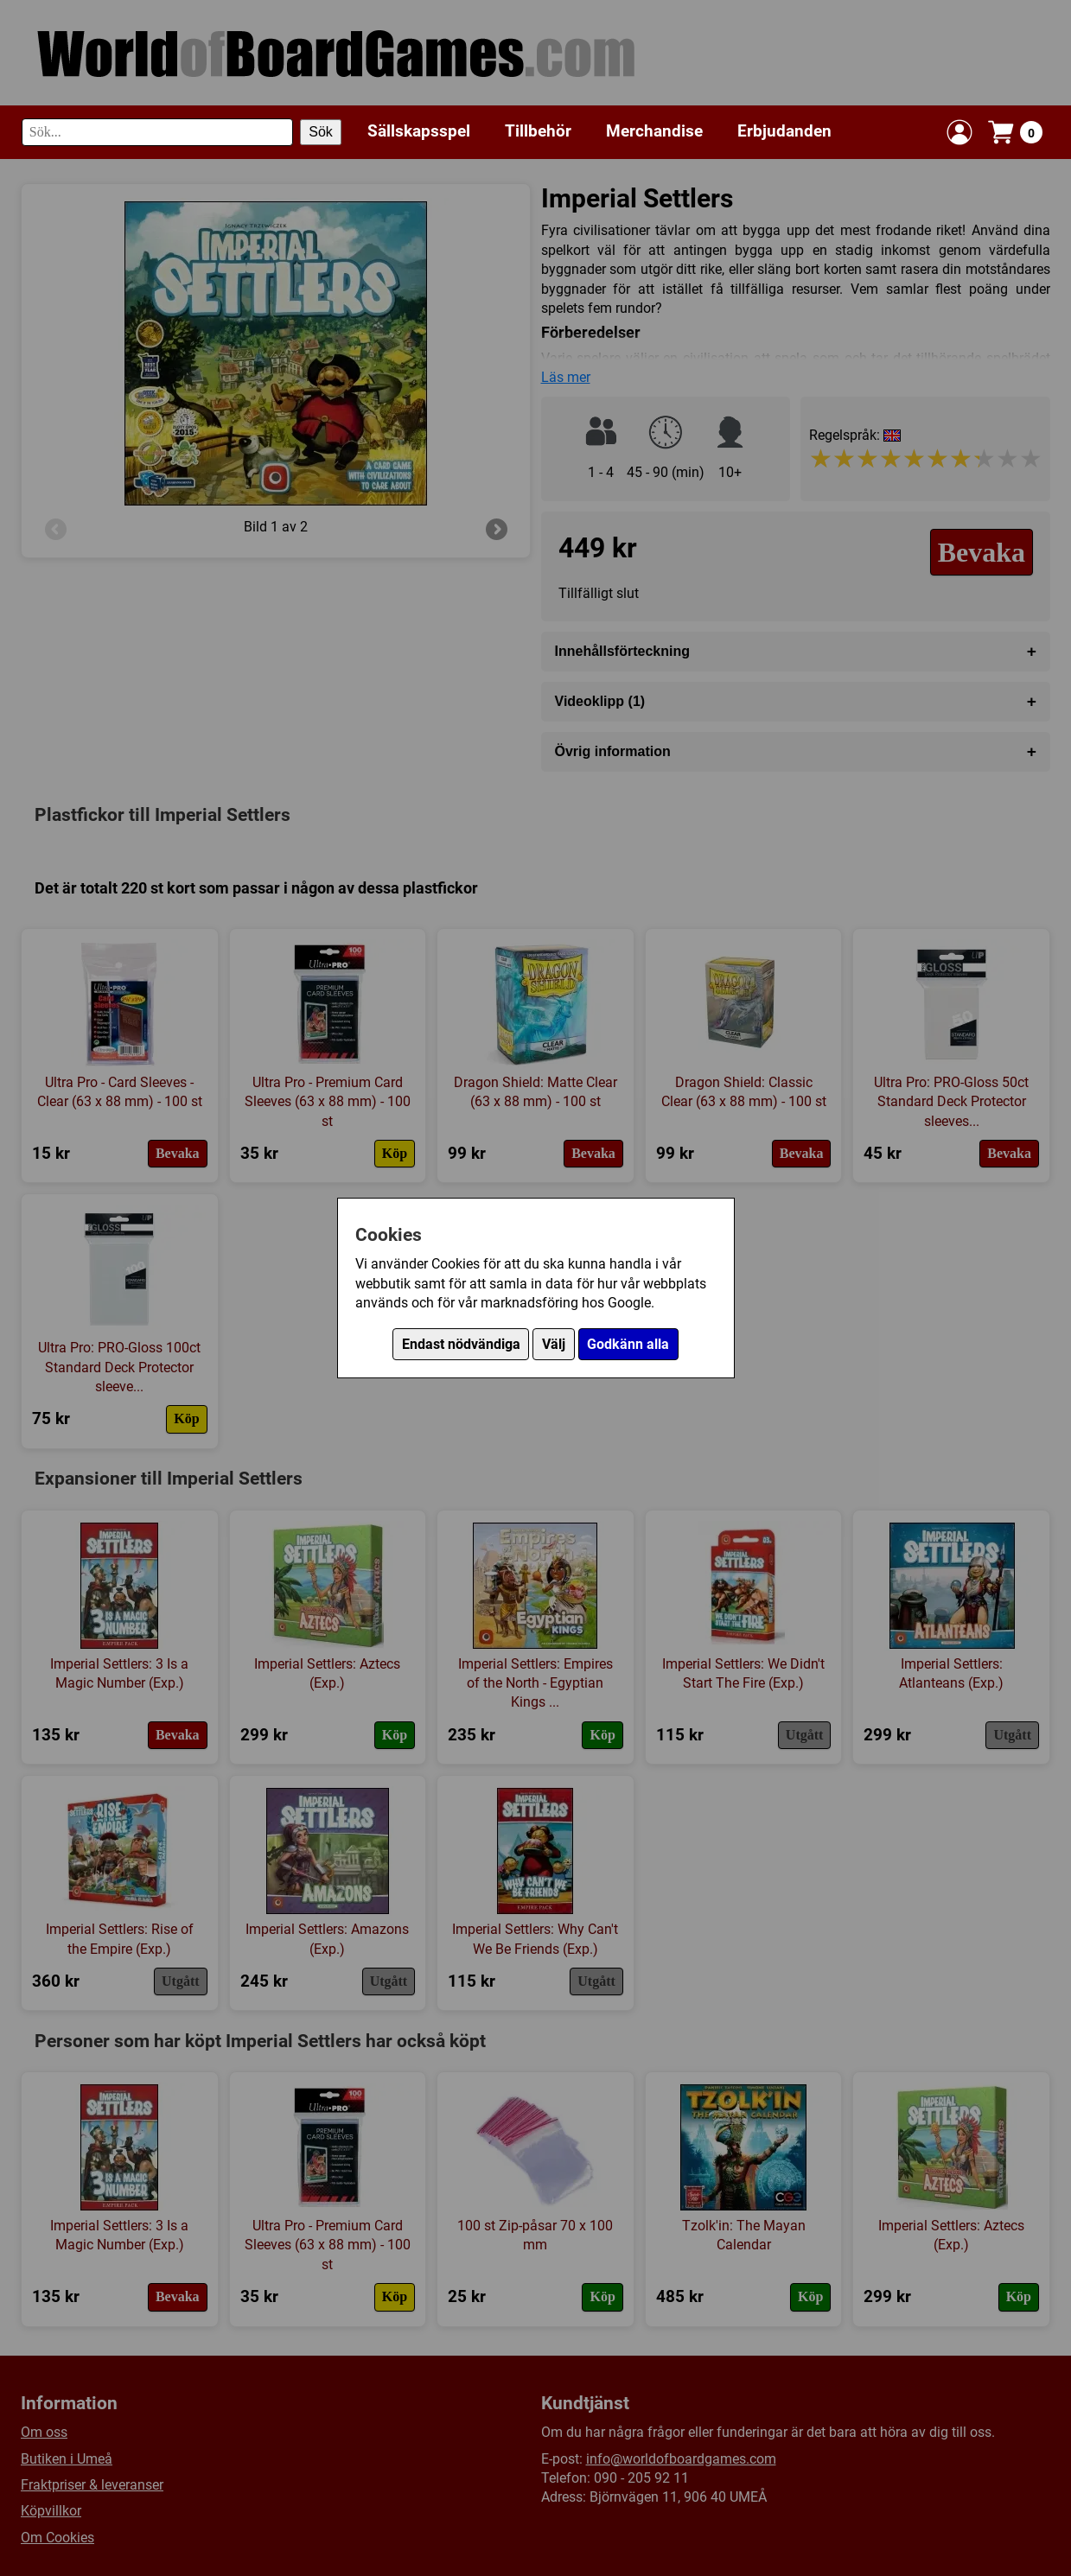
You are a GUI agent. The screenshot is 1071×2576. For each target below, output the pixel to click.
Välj (553, 1344)
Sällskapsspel (418, 131)
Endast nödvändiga (461, 1344)
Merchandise (654, 131)
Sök (321, 131)
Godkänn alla (628, 1344)
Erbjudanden (784, 131)
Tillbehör (538, 131)
